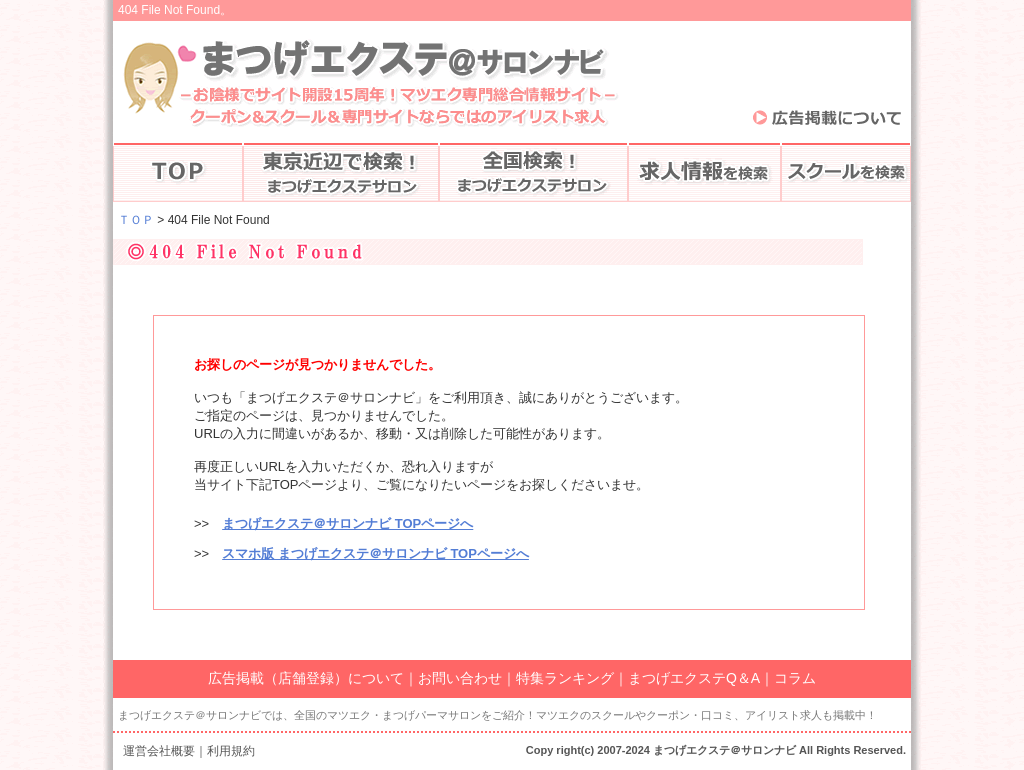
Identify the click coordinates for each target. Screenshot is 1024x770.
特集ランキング (565, 678)
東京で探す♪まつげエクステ (341, 172)
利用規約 (231, 751)
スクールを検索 (846, 172)
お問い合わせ (460, 678)
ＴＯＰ (136, 220)
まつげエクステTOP (178, 172)
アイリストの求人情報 (704, 172)
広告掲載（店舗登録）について (306, 678)
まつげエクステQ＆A (694, 678)
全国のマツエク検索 (533, 172)
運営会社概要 (159, 751)
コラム (795, 678)
